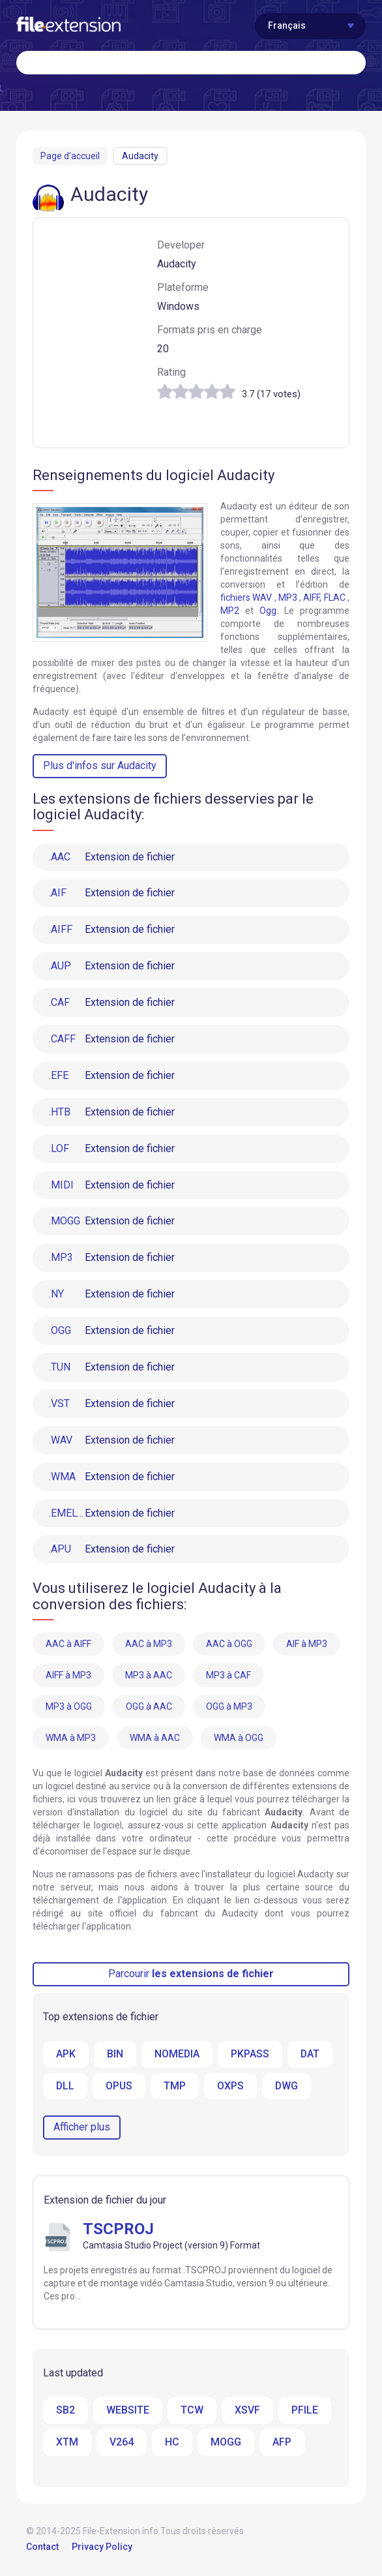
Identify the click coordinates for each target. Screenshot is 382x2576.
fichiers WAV (246, 597)
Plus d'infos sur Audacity (99, 765)
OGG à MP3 (229, 1708)
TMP (176, 2087)
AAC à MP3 (148, 1645)
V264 (122, 2444)
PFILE (304, 2412)
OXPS (231, 2087)
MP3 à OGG (69, 1708)
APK (66, 2055)
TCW (192, 2412)
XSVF (247, 2412)
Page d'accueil (70, 156)
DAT (311, 2055)
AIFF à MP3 (68, 1676)
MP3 (287, 597)
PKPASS (250, 2055)
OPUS (120, 2087)
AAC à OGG (229, 1645)
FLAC (334, 597)
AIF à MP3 (306, 1645)
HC (172, 2444)
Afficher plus (81, 2129)
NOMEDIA (177, 2055)
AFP (281, 2444)
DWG (288, 2087)
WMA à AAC (155, 1739)
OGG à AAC (149, 1708)
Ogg (267, 610)
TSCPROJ (118, 2231)
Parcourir (191, 1975)
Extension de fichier (112, 857)
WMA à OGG (238, 1739)
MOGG (226, 2444)
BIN (115, 2055)
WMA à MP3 (71, 1739)
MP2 (229, 610)
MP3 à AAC (148, 1676)
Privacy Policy (102, 2548)
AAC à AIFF (68, 1645)
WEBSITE (127, 2412)
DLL (65, 2087)
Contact (42, 2548)
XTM (67, 2444)
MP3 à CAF (228, 1676)
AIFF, (312, 597)
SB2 (65, 2412)
